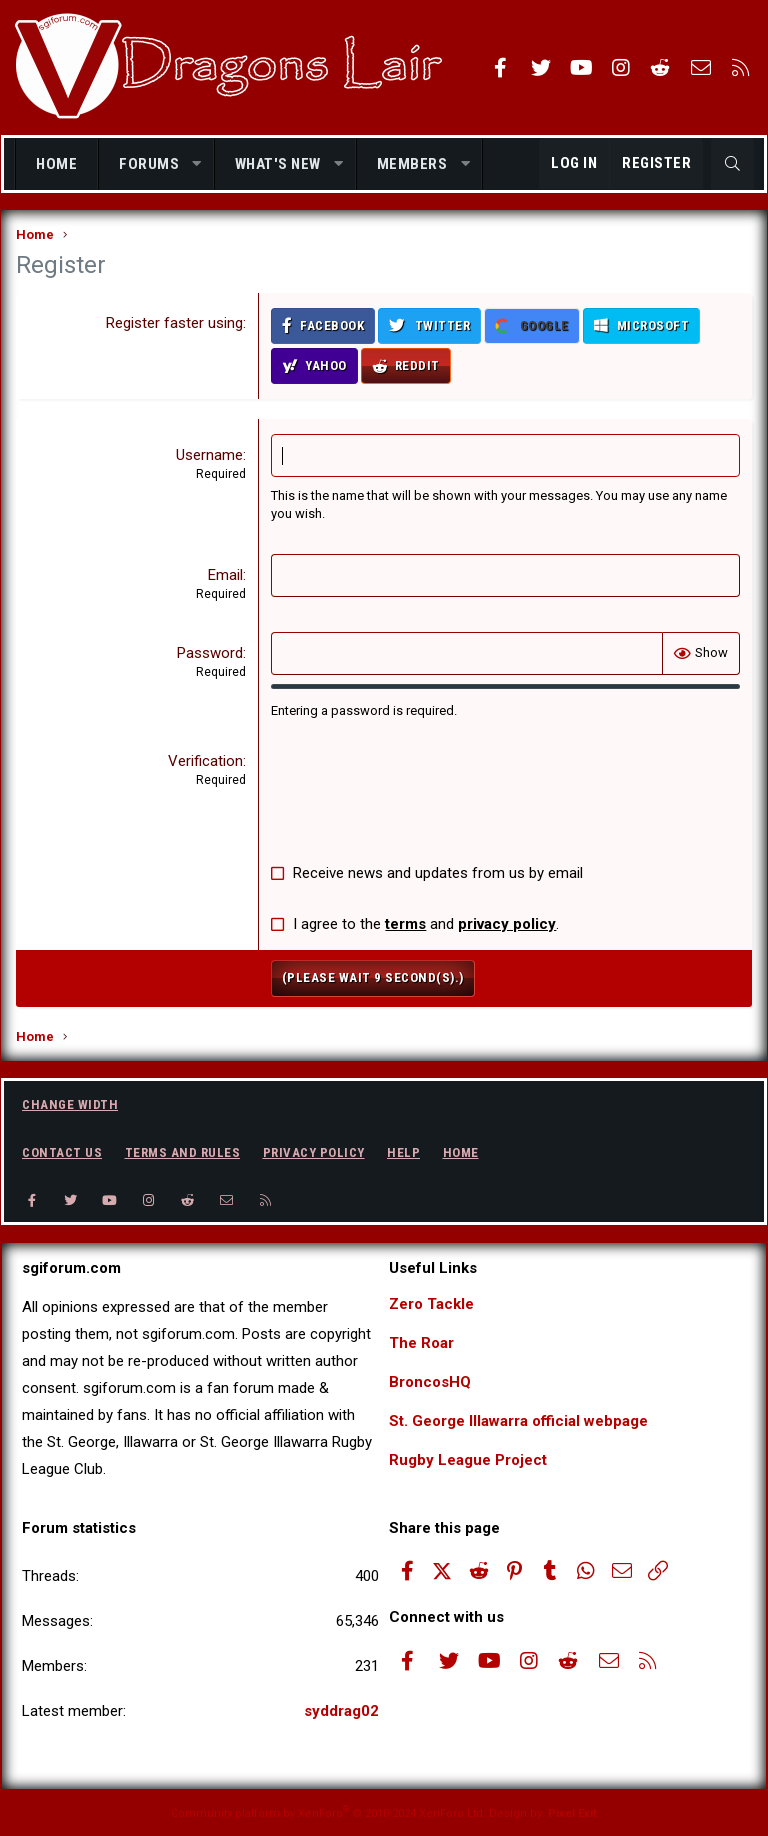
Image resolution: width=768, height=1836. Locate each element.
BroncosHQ (430, 1382)
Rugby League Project (468, 1460)
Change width (70, 1104)
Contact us (62, 1152)
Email (225, 575)
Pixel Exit (572, 1813)
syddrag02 (341, 1711)
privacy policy (507, 924)
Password (210, 653)
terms (405, 924)
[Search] (732, 164)
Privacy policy (314, 1152)
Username (209, 455)
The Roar (421, 1343)
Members (412, 164)
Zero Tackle (431, 1304)
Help (403, 1152)
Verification (205, 761)
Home (56, 164)
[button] (197, 164)
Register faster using (174, 323)
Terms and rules (183, 1152)
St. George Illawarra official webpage (518, 1421)
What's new (278, 164)
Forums (149, 164)
